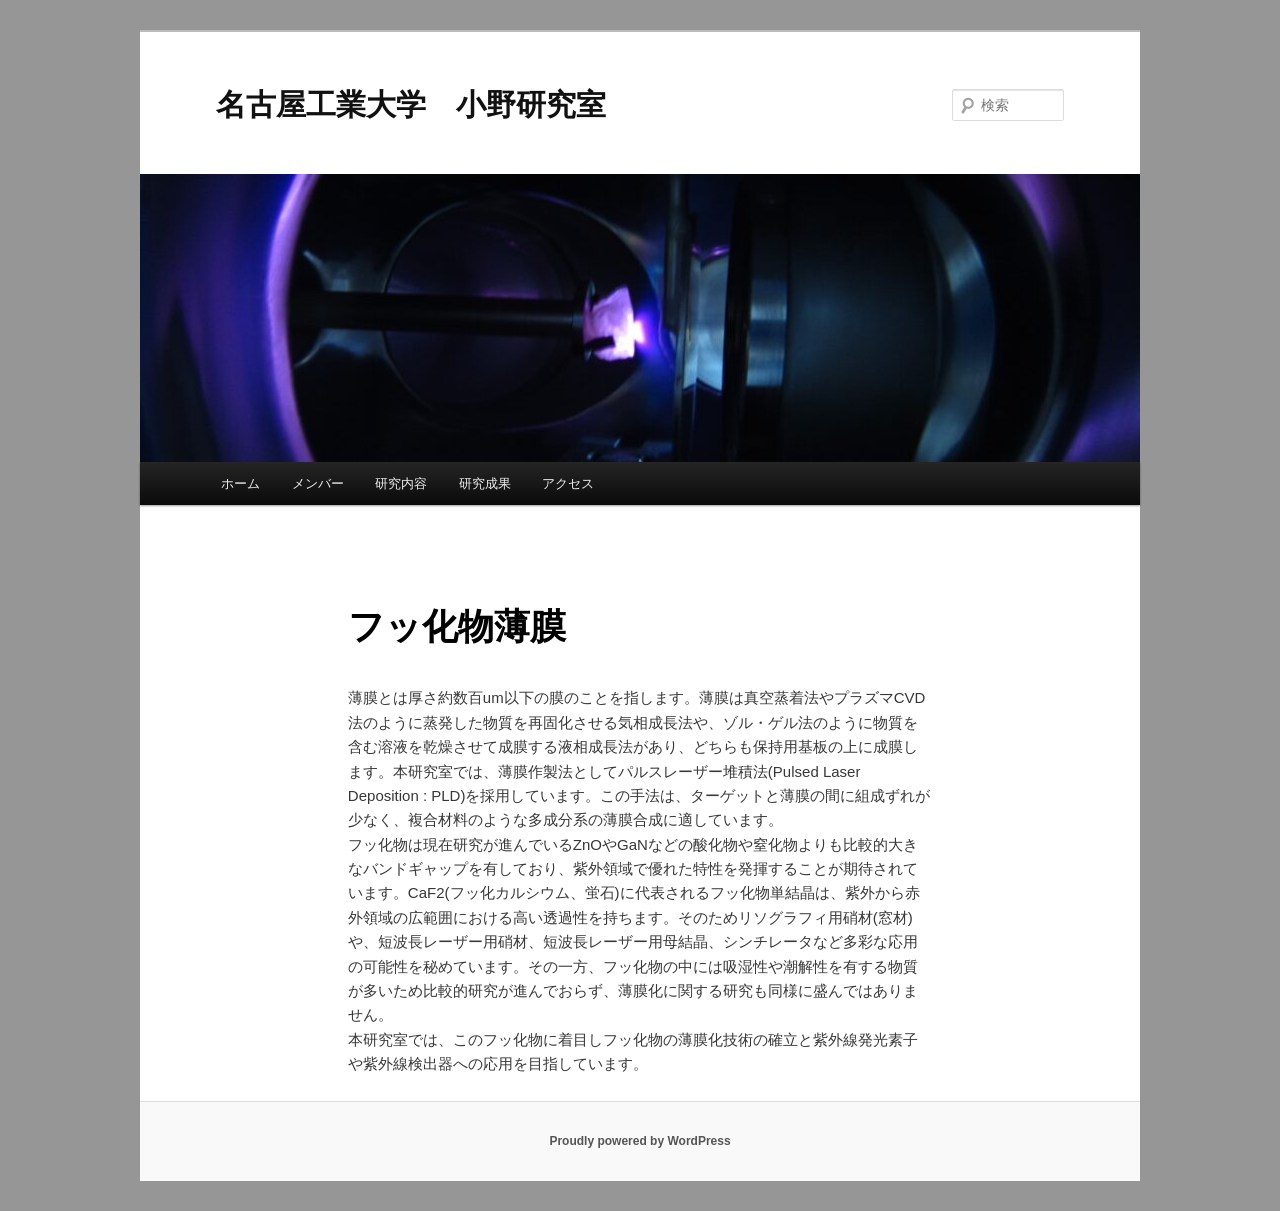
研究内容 (401, 483)
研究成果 (485, 483)
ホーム (240, 483)
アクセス (568, 483)
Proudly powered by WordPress (639, 1141)
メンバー (318, 483)
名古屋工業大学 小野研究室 (411, 104)
